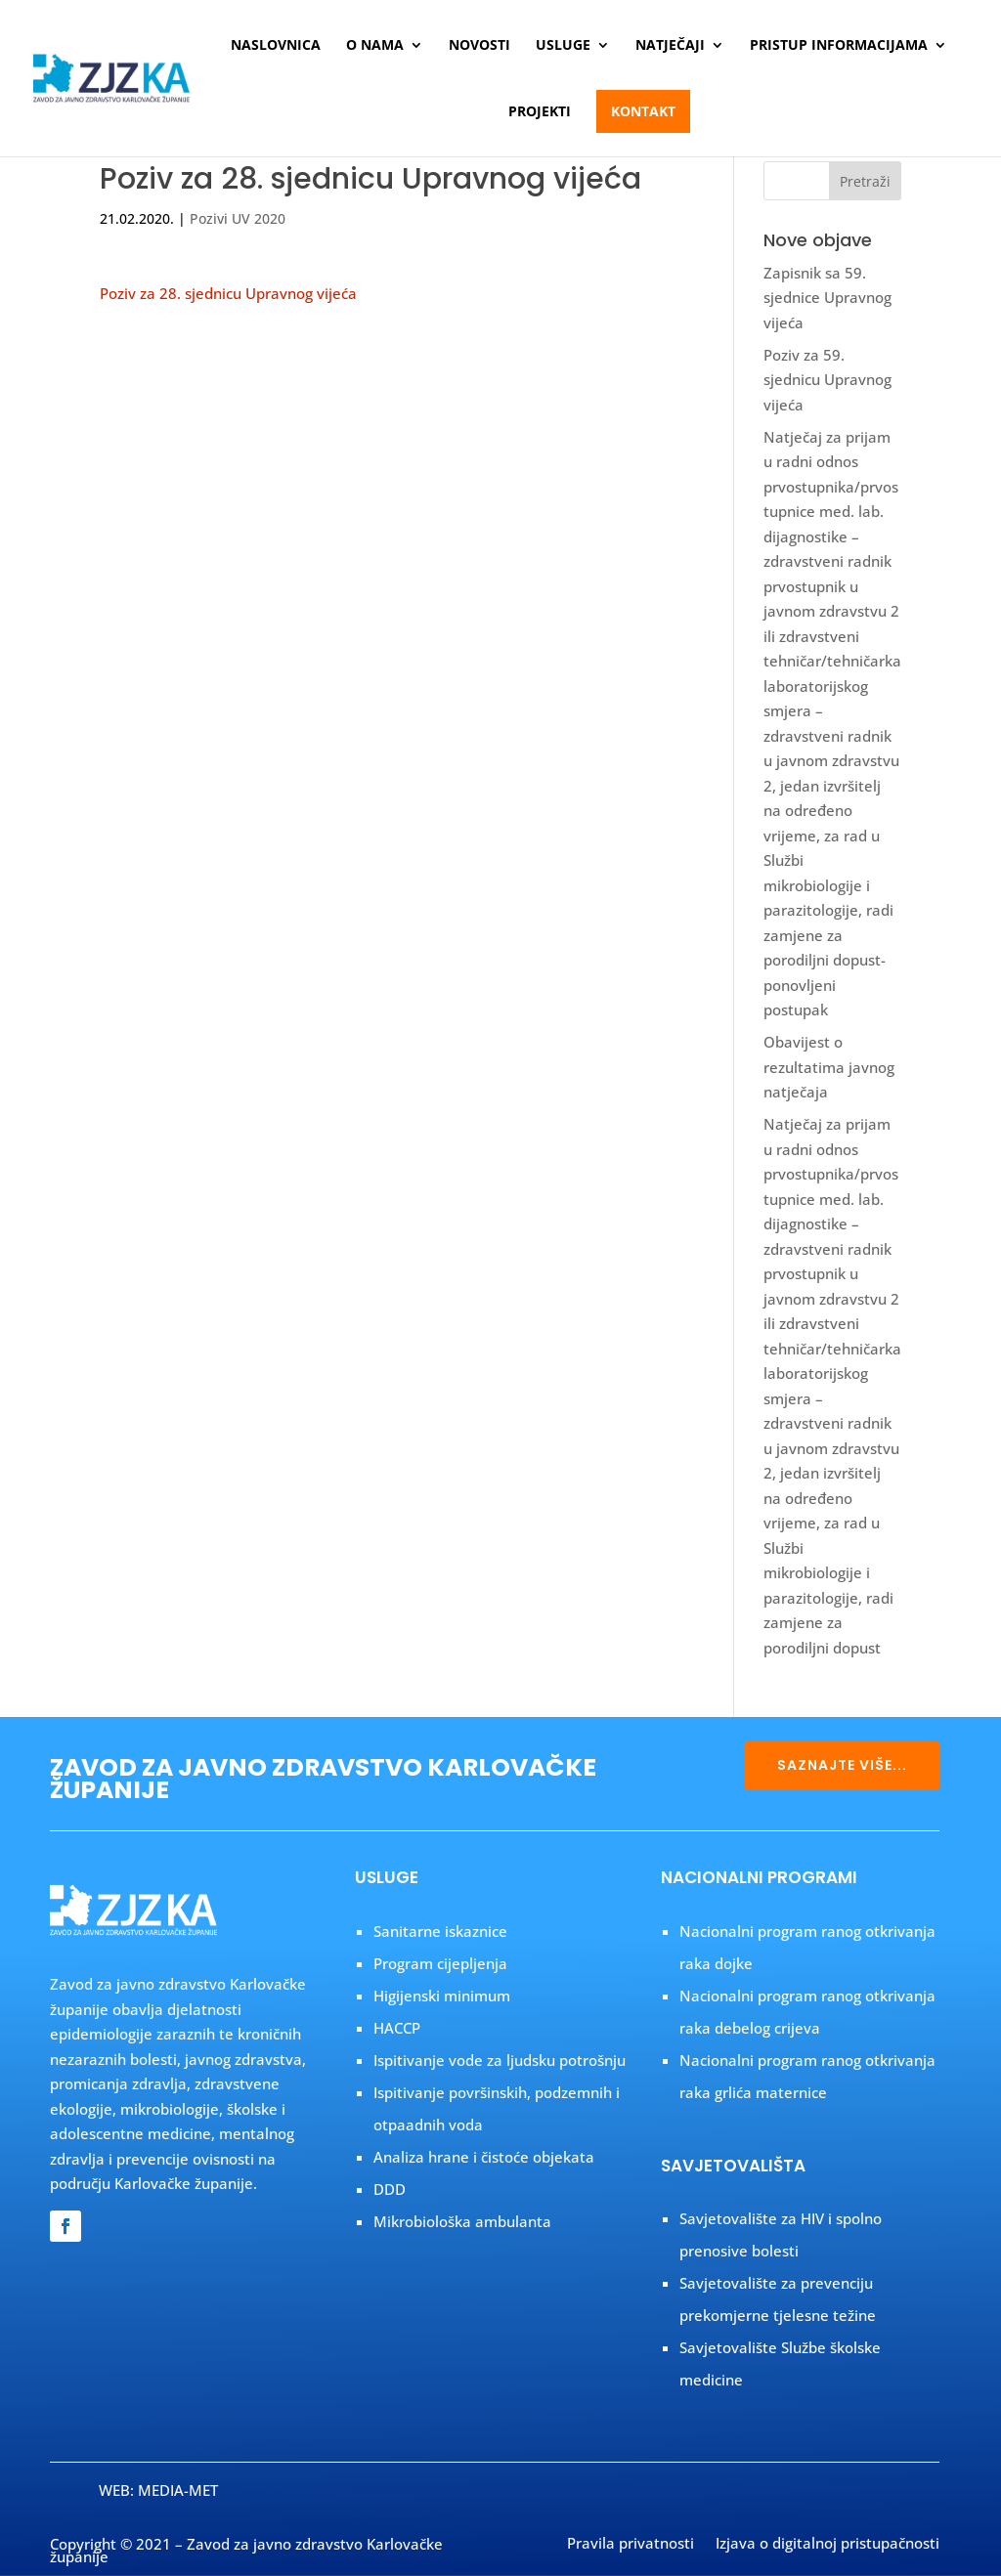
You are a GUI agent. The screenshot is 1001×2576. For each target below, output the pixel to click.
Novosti (479, 46)
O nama (375, 46)
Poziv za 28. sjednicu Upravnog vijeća (228, 293)
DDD (389, 2189)
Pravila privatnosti (630, 2545)
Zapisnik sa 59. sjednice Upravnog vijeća (827, 297)
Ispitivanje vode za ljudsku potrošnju (499, 2060)
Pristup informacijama (839, 46)
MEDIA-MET (178, 2490)
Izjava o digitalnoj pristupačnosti (827, 2545)
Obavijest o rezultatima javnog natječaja (828, 1066)
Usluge (563, 46)
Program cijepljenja (440, 1963)
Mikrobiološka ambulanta (462, 2221)
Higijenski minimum (441, 1995)
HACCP (396, 2028)
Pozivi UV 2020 (237, 218)
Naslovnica (276, 46)
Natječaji (670, 46)
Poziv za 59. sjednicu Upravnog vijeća (827, 379)
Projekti (539, 112)
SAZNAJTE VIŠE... (842, 1765)
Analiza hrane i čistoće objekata (483, 2157)
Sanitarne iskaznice (440, 1931)
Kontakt (643, 111)
